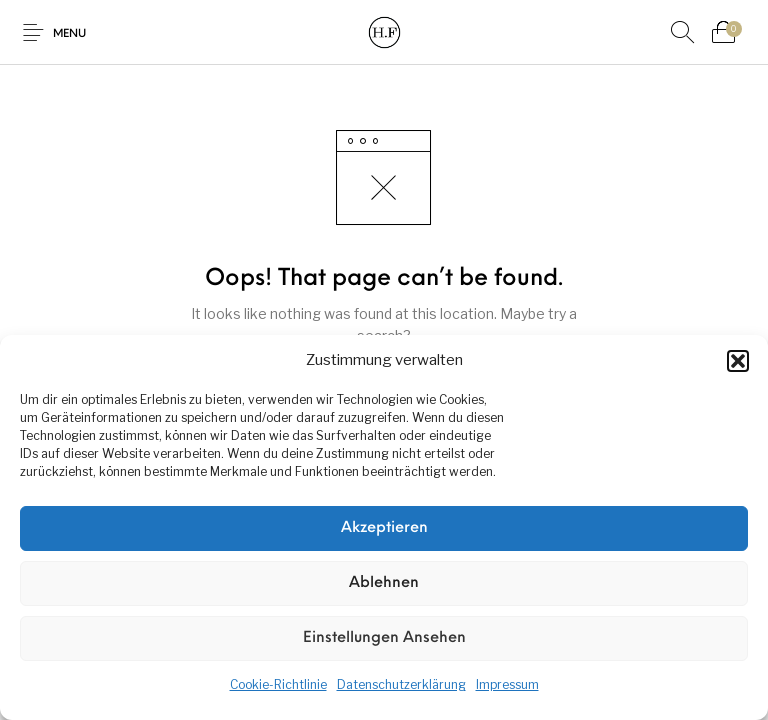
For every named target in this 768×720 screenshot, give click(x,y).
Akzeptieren (384, 528)
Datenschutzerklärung (401, 684)
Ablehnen (384, 583)
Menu (69, 34)
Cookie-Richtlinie (278, 684)
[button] (738, 361)
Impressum (507, 684)
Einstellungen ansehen (384, 638)
